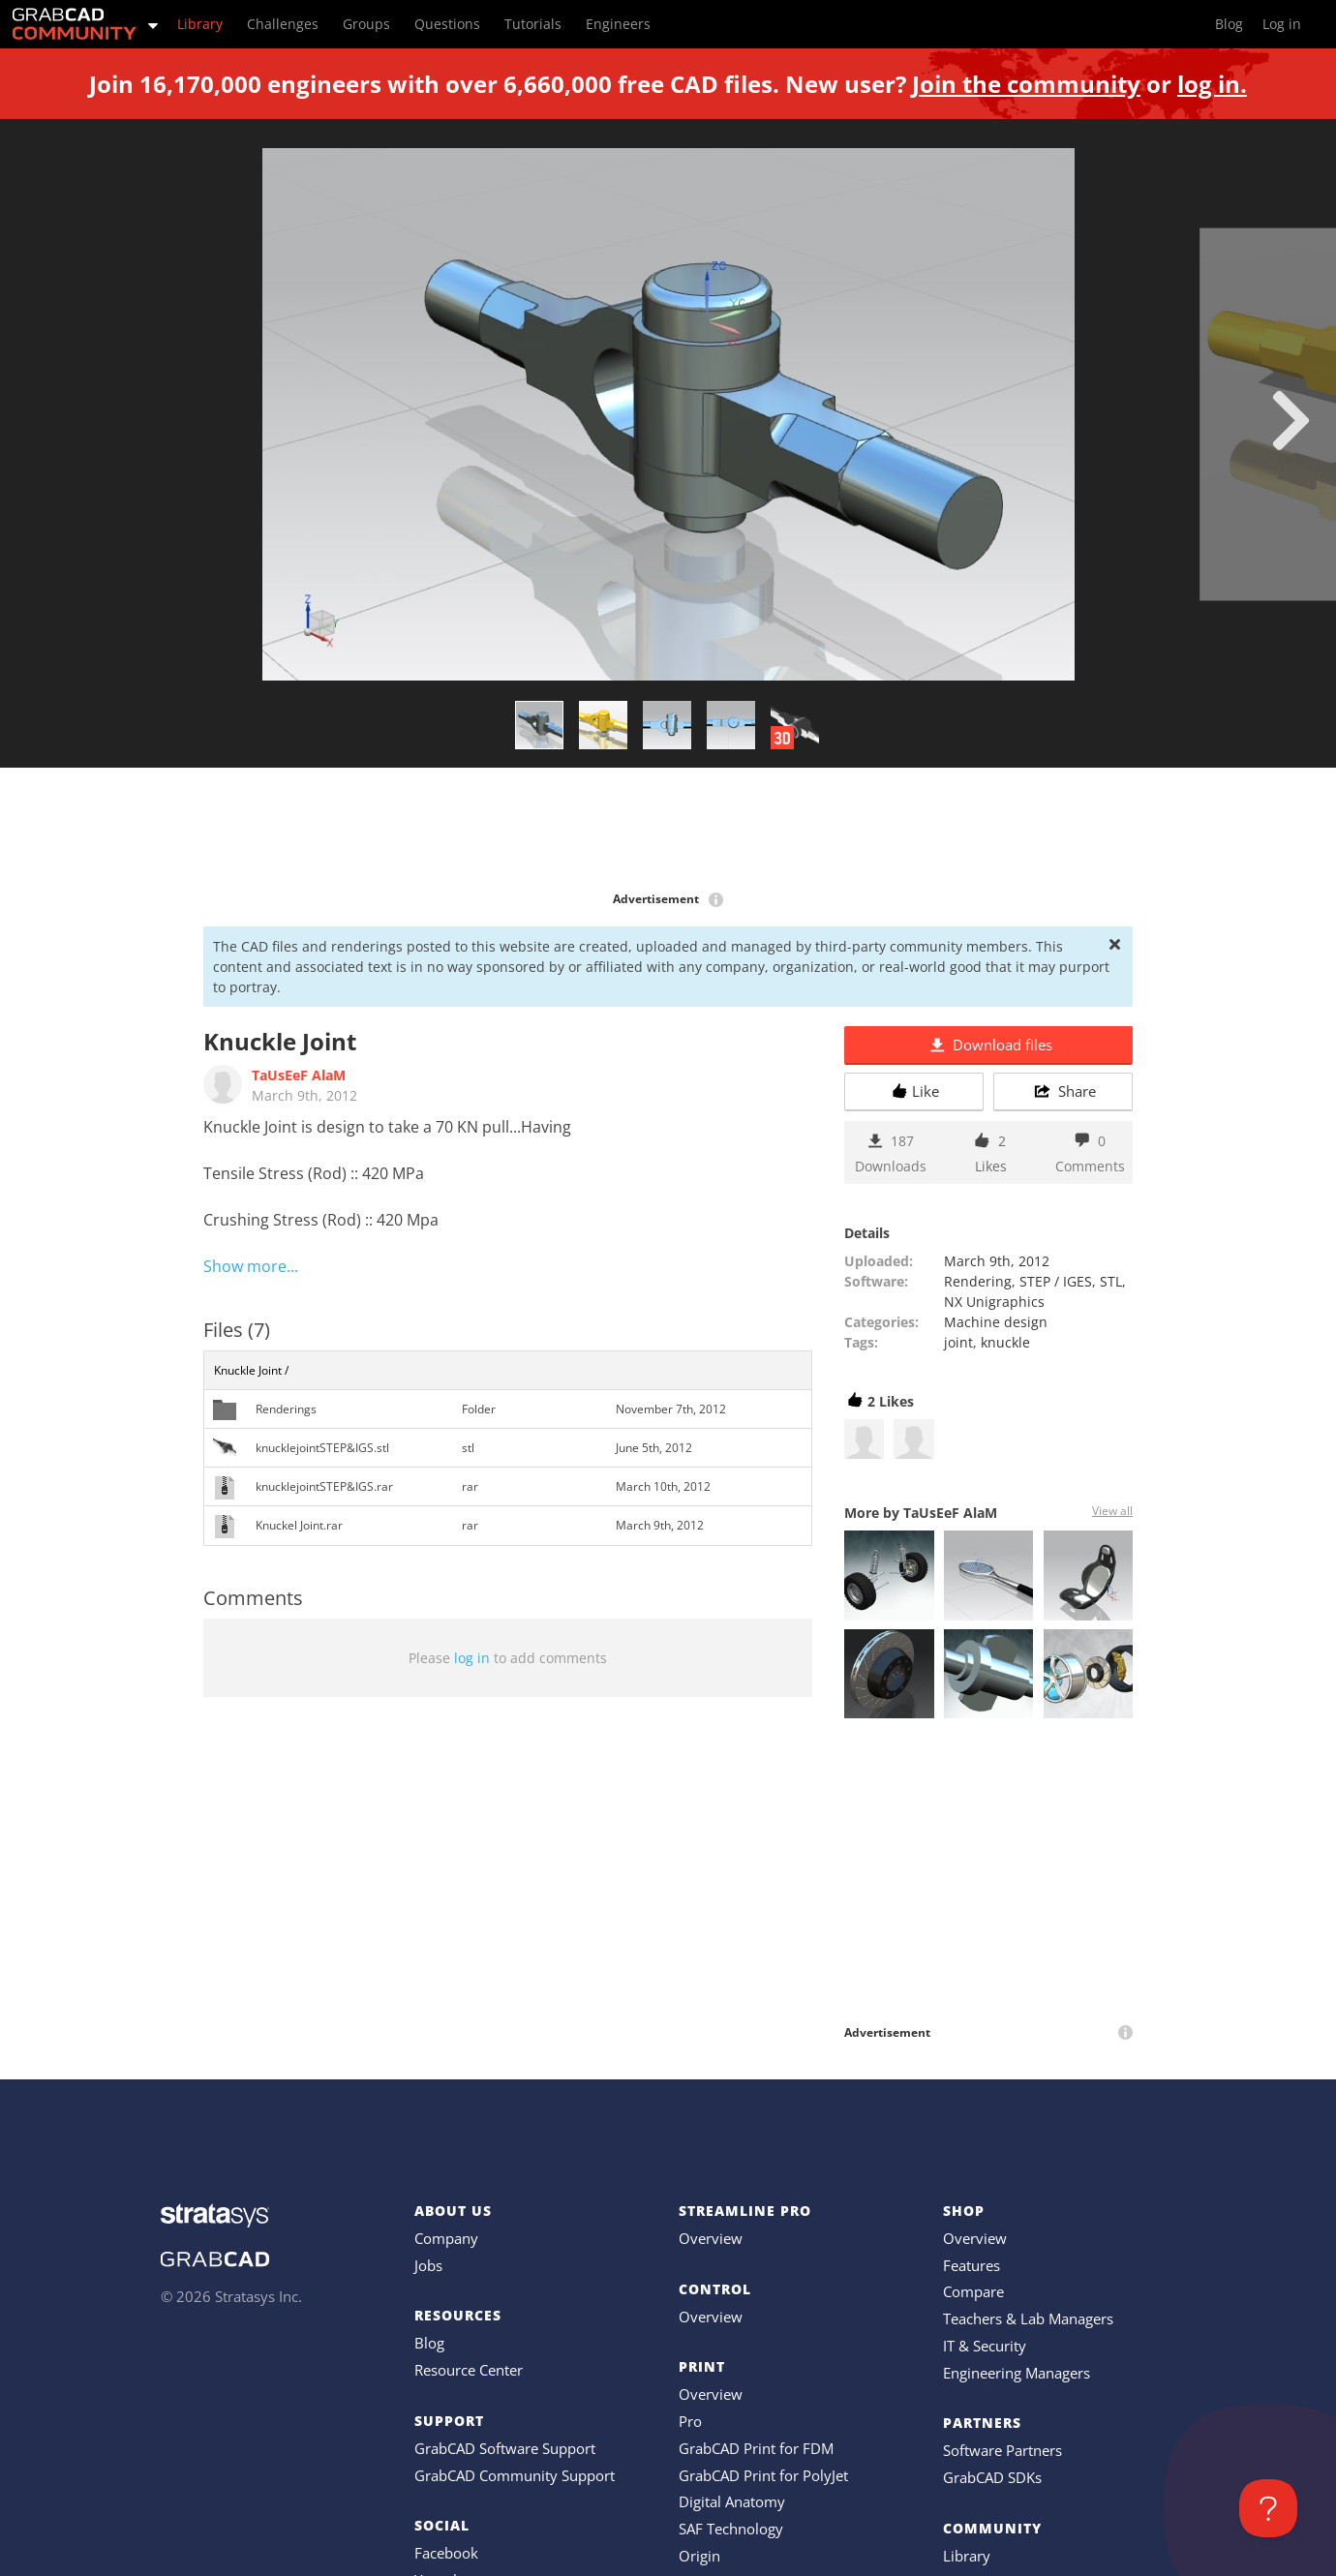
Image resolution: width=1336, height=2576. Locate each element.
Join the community (1026, 84)
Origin (699, 2555)
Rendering (978, 1281)
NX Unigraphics (994, 1301)
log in (472, 1658)
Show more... (250, 1266)
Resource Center (468, 2369)
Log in (1281, 24)
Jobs (428, 2265)
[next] (1291, 420)
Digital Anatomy (732, 2501)
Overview (711, 2238)
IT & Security (984, 2345)
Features (971, 2265)
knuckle (1005, 1342)
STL (1111, 1281)
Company (446, 2238)
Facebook (446, 2552)
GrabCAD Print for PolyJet (763, 2475)
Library (966, 2555)
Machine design (996, 1322)
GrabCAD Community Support (514, 2475)
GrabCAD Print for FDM (756, 2448)
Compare (973, 2291)
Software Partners (1002, 2450)
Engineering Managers (1016, 2372)
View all (1112, 1510)
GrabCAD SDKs (992, 2477)
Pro (690, 2421)
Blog (429, 2342)
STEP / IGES (1055, 1281)
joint (958, 1342)
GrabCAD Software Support (504, 2448)
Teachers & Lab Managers (1028, 2318)
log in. (1212, 84)
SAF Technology (731, 2528)
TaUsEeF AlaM (299, 1075)
